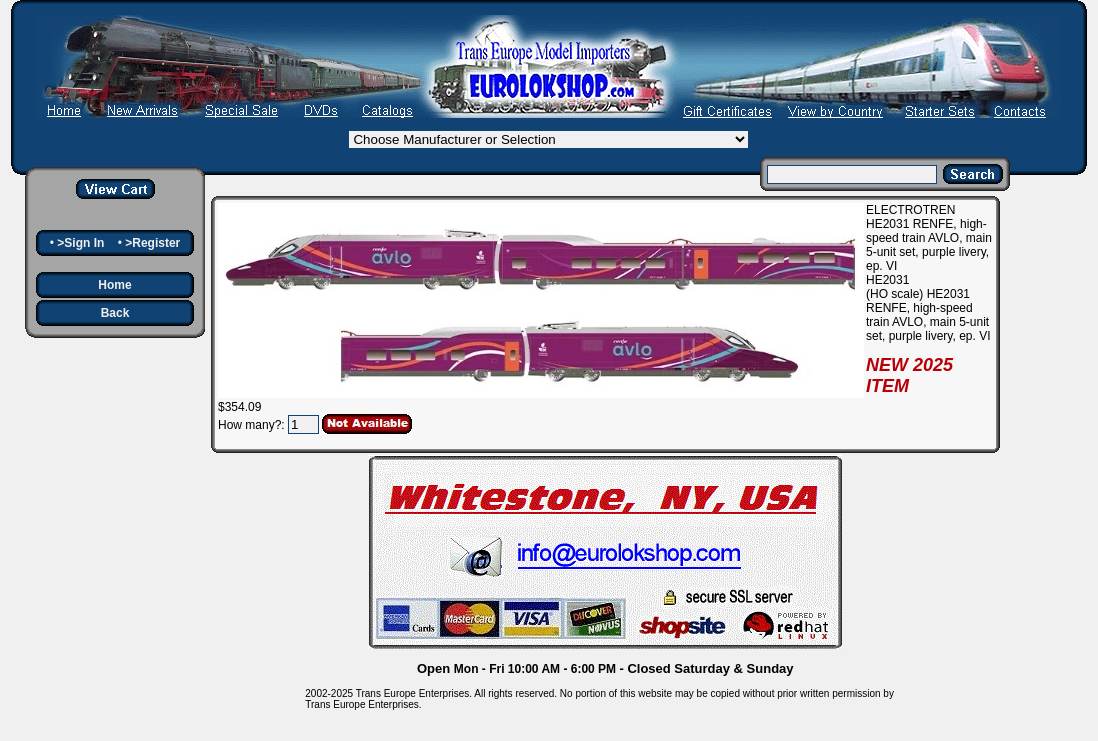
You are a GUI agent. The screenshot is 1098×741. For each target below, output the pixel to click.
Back (115, 313)
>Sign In (80, 243)
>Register (152, 243)
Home (114, 285)
